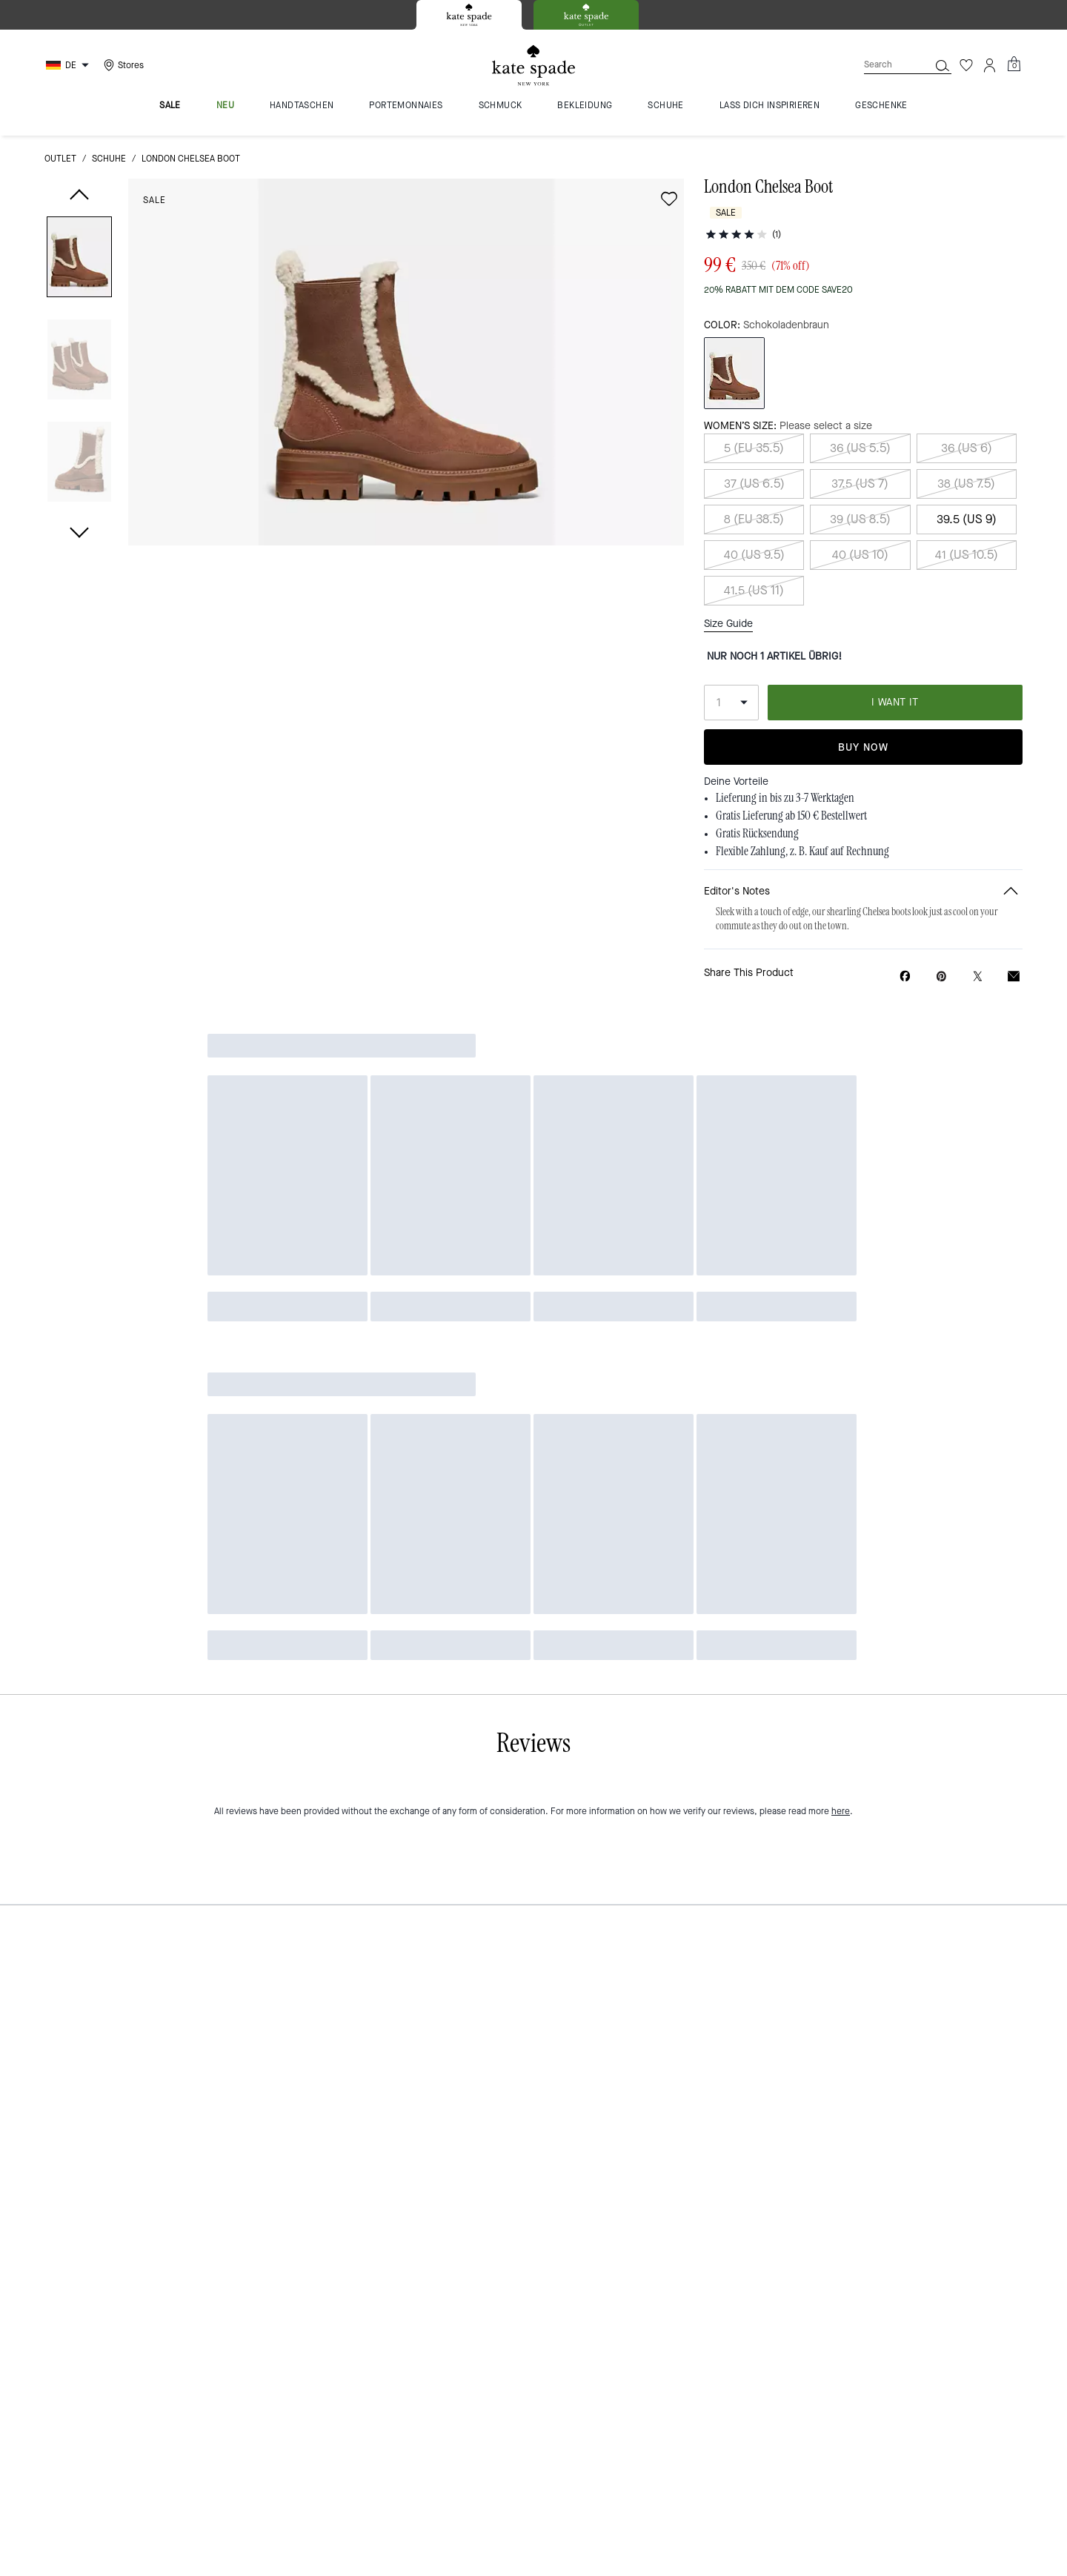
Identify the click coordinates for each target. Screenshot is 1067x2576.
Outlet (60, 159)
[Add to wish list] (669, 198)
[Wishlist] (966, 65)
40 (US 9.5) (754, 526)
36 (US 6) (966, 419)
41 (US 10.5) (966, 526)
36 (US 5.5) (860, 419)
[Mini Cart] (1014, 64)
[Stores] (122, 65)
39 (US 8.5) (860, 490)
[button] (79, 259)
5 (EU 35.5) (754, 419)
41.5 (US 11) (754, 561)
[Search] (884, 64)
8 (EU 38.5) (754, 490)
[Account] (990, 65)
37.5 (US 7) (859, 454)
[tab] (469, 15)
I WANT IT (895, 650)
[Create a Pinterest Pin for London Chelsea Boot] (941, 923)
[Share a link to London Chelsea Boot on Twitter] (977, 923)
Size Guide (728, 594)
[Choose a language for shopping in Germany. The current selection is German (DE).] (69, 65)
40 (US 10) (860, 526)
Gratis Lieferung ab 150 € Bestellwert (791, 764)
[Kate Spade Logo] (533, 65)
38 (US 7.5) (966, 454)
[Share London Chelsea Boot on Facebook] (905, 923)
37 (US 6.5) (754, 454)
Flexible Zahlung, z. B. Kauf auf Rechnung (802, 800)
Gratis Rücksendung (757, 782)
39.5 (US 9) (967, 490)
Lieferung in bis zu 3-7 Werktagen (785, 746)
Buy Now (863, 695)
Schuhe (109, 159)
